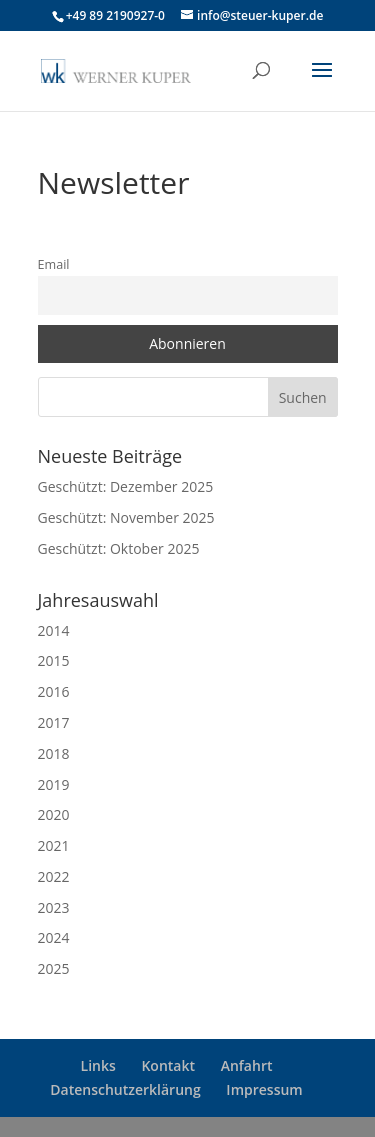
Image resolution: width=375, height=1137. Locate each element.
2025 (54, 968)
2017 (54, 722)
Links (98, 1065)
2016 (54, 691)
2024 (54, 937)
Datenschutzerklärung (125, 1089)
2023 (54, 907)
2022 (54, 876)
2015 (54, 660)
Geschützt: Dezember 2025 (126, 486)
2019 (54, 784)
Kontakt (168, 1065)
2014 (54, 630)
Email (54, 264)
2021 (54, 845)
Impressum (264, 1089)
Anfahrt (247, 1065)
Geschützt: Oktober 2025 (119, 548)
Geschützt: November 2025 (126, 517)
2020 (54, 814)
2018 (54, 753)
